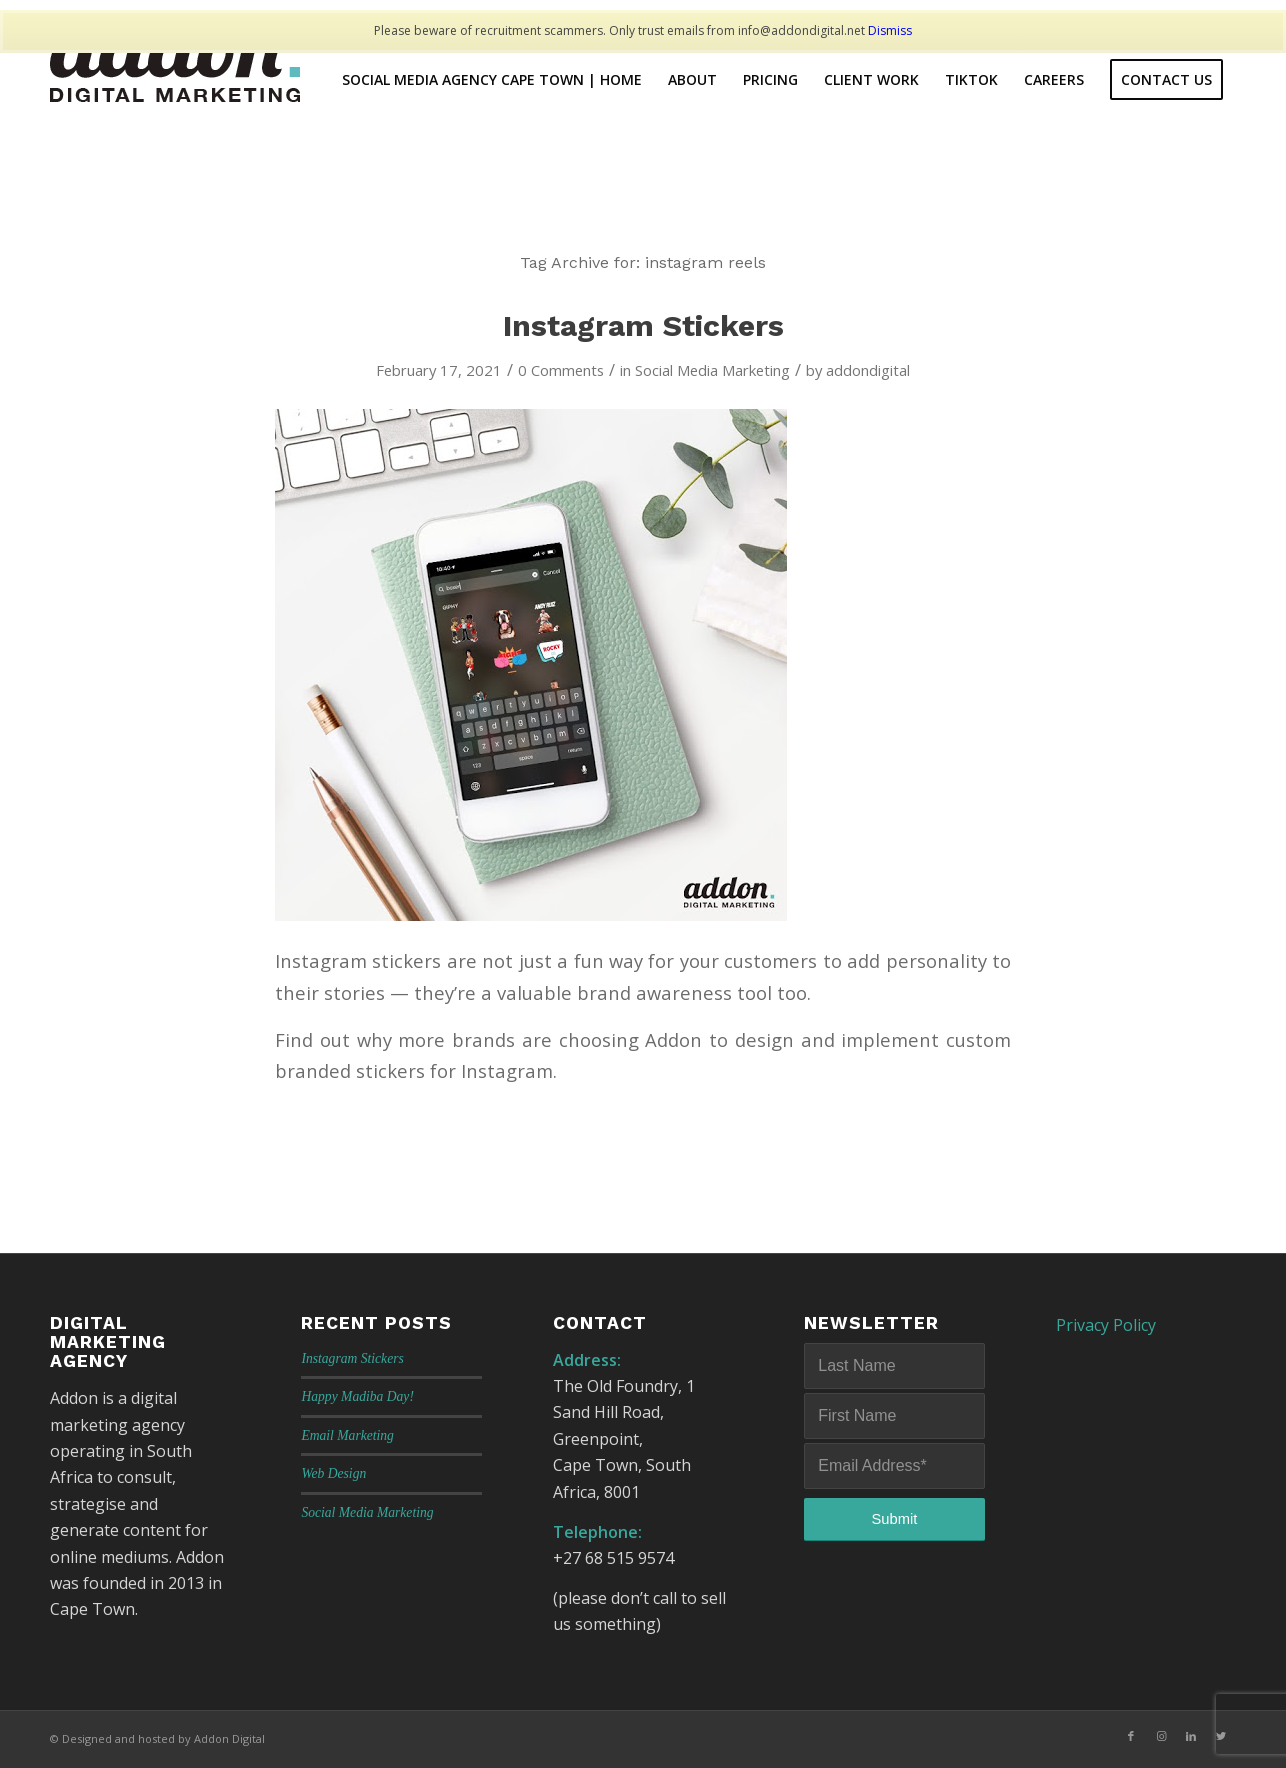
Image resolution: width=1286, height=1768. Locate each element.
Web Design (333, 1473)
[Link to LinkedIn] (1191, 1736)
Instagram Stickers (643, 325)
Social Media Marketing (712, 370)
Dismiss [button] (890, 30)
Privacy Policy (1106, 1325)
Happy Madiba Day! (357, 1396)
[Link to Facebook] (1131, 1736)
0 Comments (561, 370)
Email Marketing (347, 1435)
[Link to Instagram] (1161, 1736)
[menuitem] (492, 80)
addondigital (868, 370)
